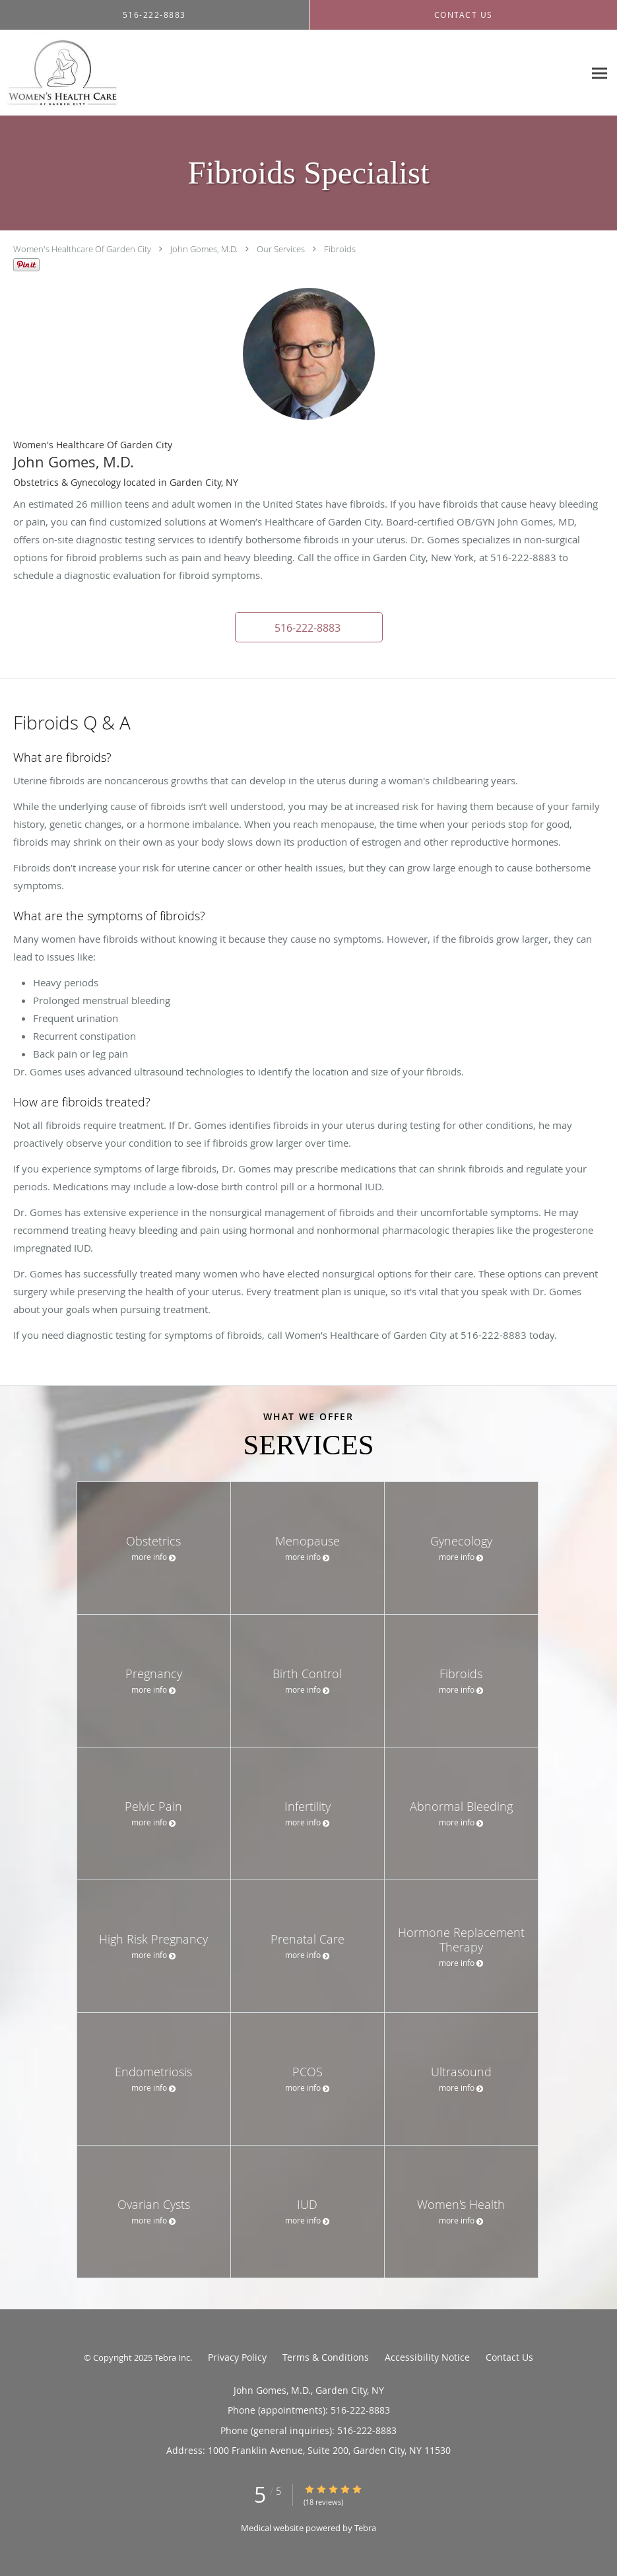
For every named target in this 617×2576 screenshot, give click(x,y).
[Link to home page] (167, 73)
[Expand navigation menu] (599, 73)
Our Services (281, 249)
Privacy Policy (237, 2357)
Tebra (365, 2528)
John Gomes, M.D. (204, 249)
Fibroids (340, 249)
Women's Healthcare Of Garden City (82, 249)
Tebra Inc (172, 2357)
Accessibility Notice (427, 2357)
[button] (309, 627)
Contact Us (509, 2357)
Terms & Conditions (325, 2357)
